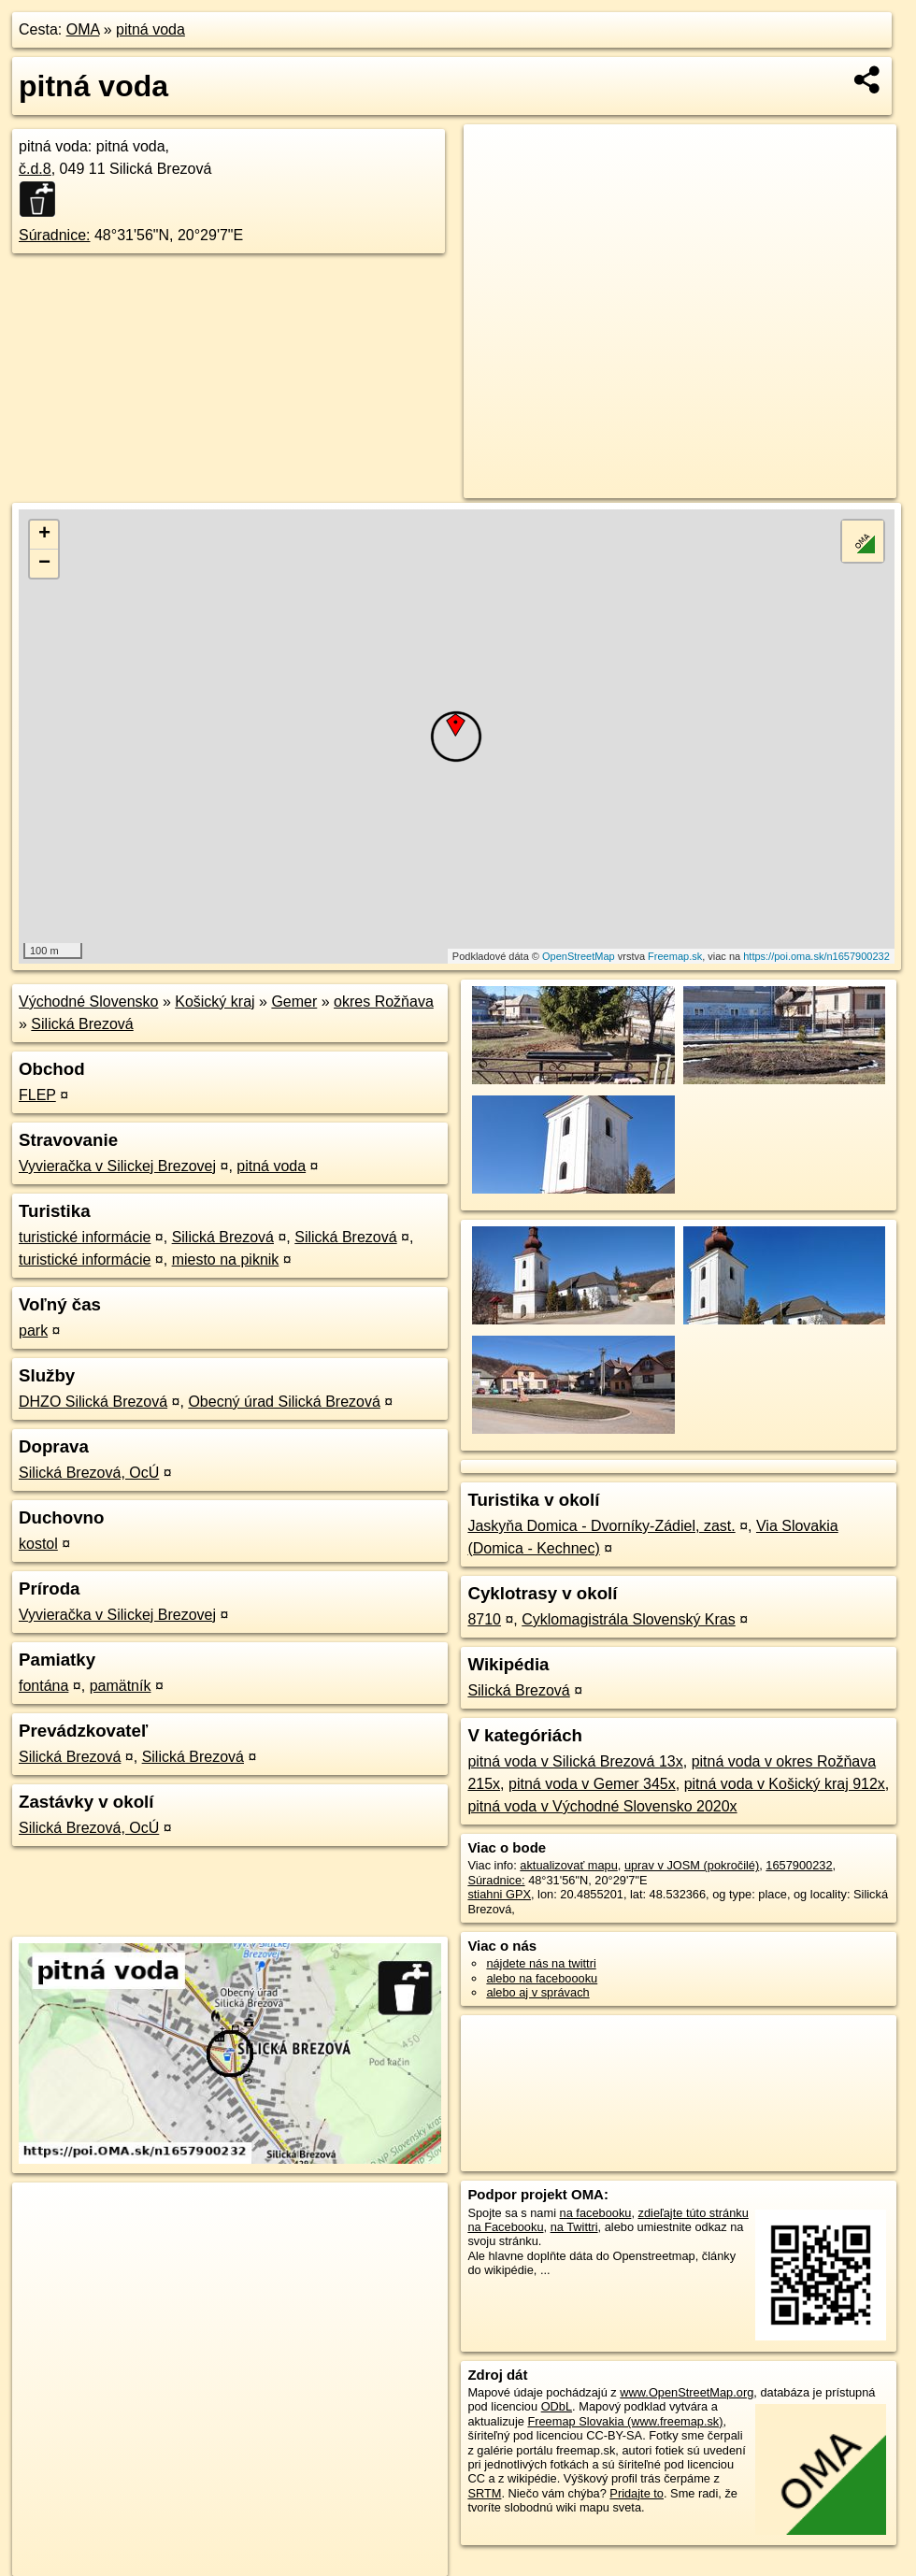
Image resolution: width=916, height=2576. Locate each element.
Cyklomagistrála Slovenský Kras (629, 1619)
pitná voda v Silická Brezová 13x (574, 1761)
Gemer (294, 1001)
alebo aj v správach (537, 1992)
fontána (43, 1686)
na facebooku (596, 2213)
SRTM (484, 2493)
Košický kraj (214, 1001)
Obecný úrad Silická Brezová (283, 1402)
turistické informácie (84, 1237)
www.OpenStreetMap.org (686, 2392)
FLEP (37, 1095)
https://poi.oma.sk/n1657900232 (816, 956)
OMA (83, 29)
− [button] (44, 564)
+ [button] (44, 535)
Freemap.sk (675, 956)
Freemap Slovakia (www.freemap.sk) (625, 2421)
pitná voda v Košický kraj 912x (784, 1784)
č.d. (35, 169)
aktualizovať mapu (568, 1865)
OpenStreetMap (578, 956)
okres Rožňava (384, 1001)
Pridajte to (636, 2493)
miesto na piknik (225, 1259)
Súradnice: (55, 235)
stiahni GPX (499, 1894)
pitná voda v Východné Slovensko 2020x (602, 1806)
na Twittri (574, 2227)
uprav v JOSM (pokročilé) (691, 1865)
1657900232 (799, 1865)
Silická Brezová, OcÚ (89, 1473)
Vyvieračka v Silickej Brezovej (117, 1166)
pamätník (120, 1686)
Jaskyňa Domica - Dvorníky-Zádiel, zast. (601, 1526)
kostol (38, 1544)
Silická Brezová (82, 1024)
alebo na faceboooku (541, 1978)
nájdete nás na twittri (540, 1963)
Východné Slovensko (88, 1001)
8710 (484, 1619)
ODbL (556, 2406)
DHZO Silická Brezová (93, 1402)
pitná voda (150, 29)
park (33, 1330)
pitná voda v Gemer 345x (592, 1784)
